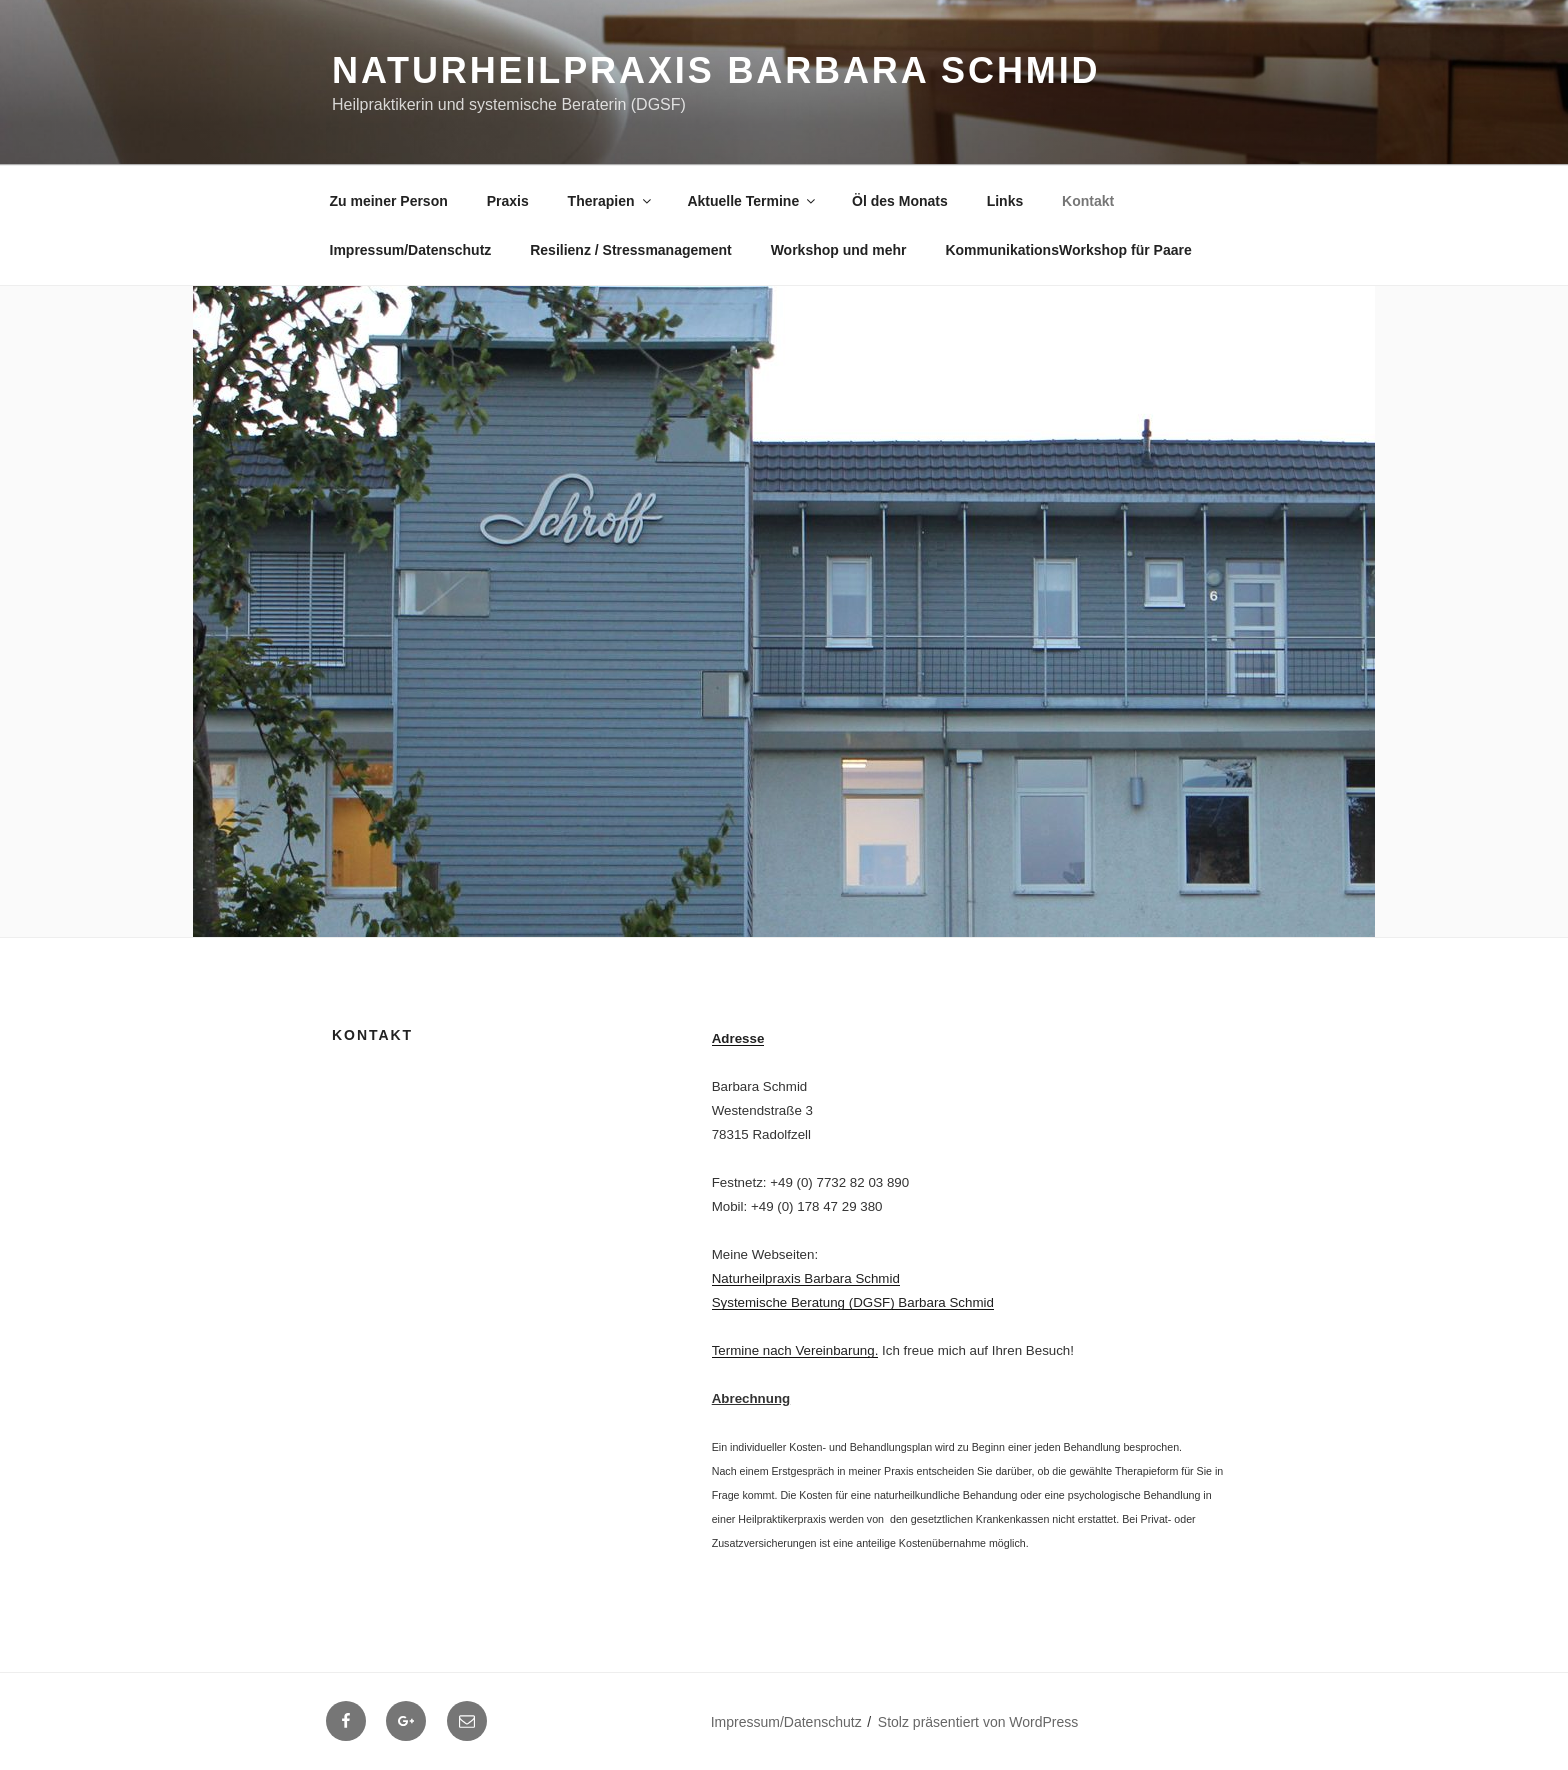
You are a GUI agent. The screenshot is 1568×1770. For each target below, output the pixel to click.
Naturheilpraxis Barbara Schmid (716, 70)
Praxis (508, 201)
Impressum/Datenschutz (411, 250)
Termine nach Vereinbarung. (795, 1350)
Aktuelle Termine (752, 201)
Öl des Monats (900, 201)
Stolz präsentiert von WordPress (978, 1722)
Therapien (611, 201)
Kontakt (1088, 201)
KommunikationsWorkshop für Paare (1068, 250)
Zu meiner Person (389, 201)
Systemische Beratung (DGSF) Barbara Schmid (853, 1302)
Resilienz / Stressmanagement (631, 250)
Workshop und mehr (839, 250)
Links (1005, 201)
